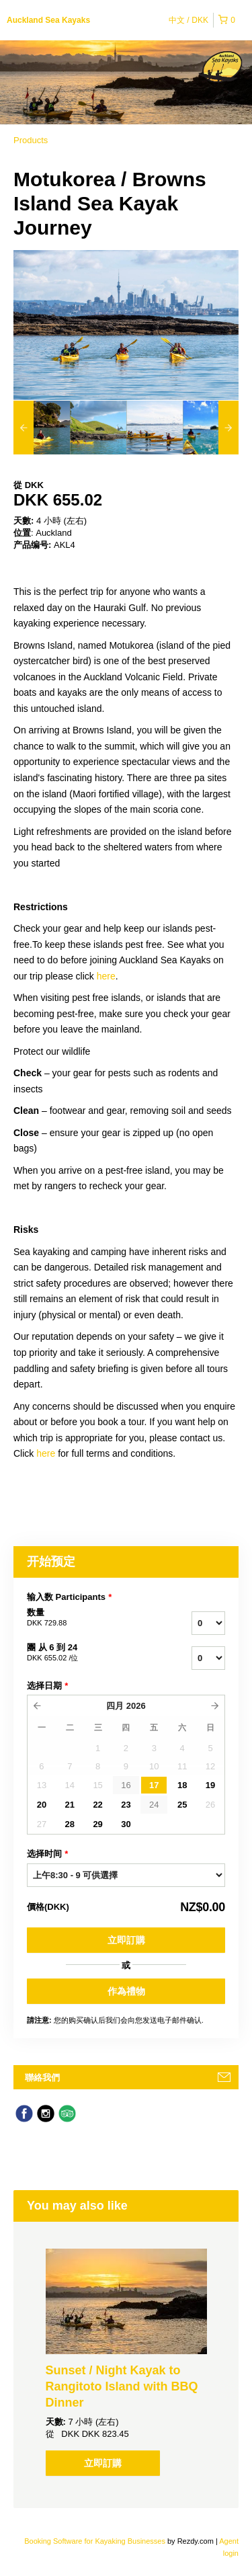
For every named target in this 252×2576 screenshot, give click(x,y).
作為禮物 (126, 1991)
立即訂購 (126, 1940)
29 (97, 1824)
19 (210, 1785)
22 (97, 1805)
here (106, 976)
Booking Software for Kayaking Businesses (95, 2541)
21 (70, 1805)
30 (125, 1824)
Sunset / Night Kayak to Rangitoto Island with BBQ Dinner (122, 2386)
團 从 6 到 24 (86, 1653)
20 (41, 1805)
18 (182, 1785)
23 (125, 1805)
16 (125, 1785)
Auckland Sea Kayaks (48, 20)
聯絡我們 (42, 2077)
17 (154, 1785)
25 (182, 1805)
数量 (86, 1618)
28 (70, 1824)
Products (30, 140)
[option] (41, 427)
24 (154, 1805)
